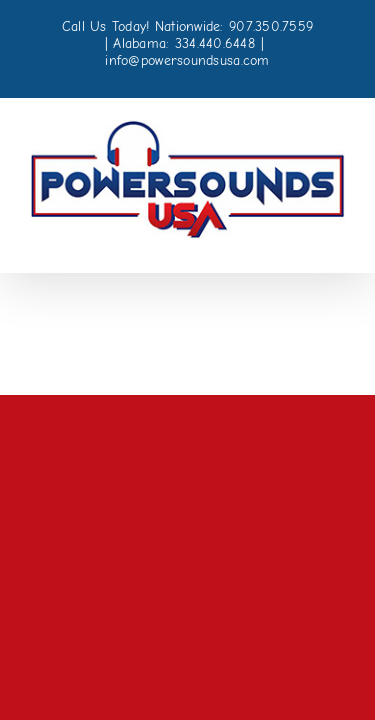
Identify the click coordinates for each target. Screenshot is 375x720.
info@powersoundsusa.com (187, 60)
